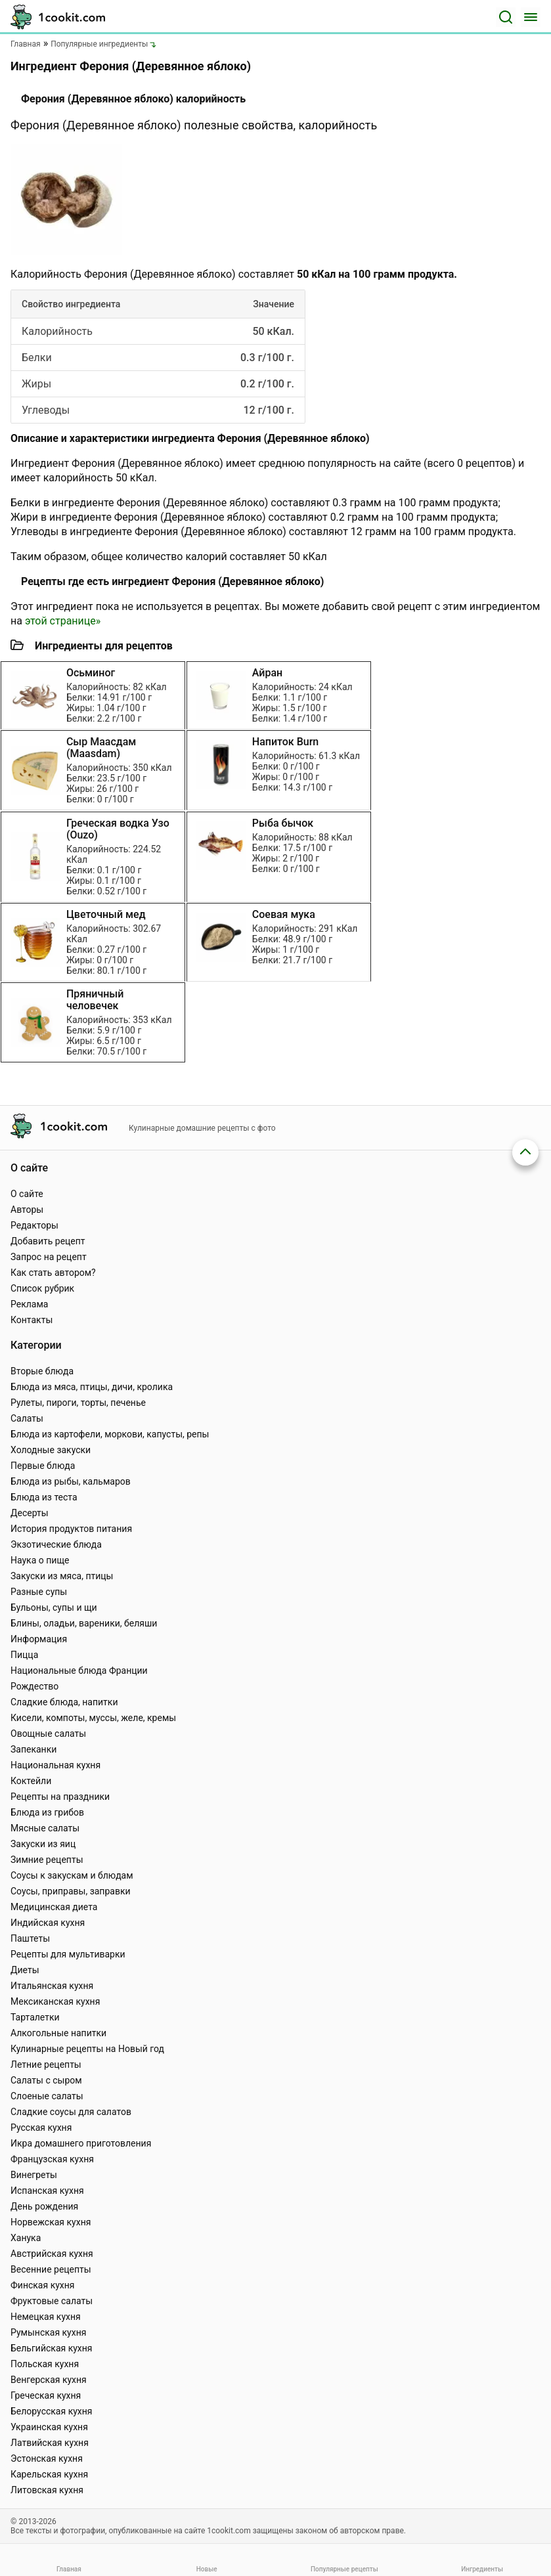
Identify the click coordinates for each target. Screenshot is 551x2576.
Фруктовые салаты (52, 2301)
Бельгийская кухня (52, 2348)
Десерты (30, 1513)
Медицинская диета (54, 1907)
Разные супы (39, 1591)
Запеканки (33, 1749)
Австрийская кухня (52, 2253)
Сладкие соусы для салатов (71, 2112)
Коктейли (31, 1781)
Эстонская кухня (47, 2458)
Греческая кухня (46, 2395)
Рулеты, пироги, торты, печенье (78, 1402)
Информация (39, 1639)
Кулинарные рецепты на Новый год (87, 2048)
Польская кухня (45, 2364)
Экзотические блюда (56, 1544)
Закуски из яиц (43, 1844)
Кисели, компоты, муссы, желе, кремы (93, 1718)
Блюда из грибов (47, 1812)
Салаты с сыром (46, 2080)
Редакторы (34, 1225)
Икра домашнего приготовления (81, 2143)
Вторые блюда (42, 1371)
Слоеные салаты (47, 2096)
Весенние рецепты (51, 2269)
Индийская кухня (48, 1922)
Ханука (26, 2238)
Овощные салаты (48, 1733)
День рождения (44, 2206)
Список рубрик (42, 1288)
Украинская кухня (49, 2427)
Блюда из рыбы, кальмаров (71, 1481)
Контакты (32, 1320)
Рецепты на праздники (60, 1796)
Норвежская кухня (51, 2222)
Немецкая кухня (46, 2316)
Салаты (27, 1418)
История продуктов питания (71, 1528)
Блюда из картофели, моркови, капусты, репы (110, 1434)
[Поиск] (506, 17)
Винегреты (34, 2175)
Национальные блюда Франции (79, 1670)
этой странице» (62, 621)
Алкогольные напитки (58, 2033)
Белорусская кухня (52, 2411)
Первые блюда (43, 1465)
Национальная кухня (55, 1765)
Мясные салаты (45, 1828)
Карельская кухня (49, 2474)
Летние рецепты (46, 2064)
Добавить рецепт (48, 1241)
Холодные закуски (51, 1450)
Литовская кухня (47, 2490)
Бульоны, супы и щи (54, 1607)
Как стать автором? (53, 1272)
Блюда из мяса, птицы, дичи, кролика (92, 1387)
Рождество (34, 1686)
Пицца (24, 1654)
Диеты (25, 1970)
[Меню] (530, 17)
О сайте (27, 1194)
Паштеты (30, 1938)
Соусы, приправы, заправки (71, 1891)
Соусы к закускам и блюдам (72, 1875)
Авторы (27, 1209)
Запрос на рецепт (49, 1257)
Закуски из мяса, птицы (62, 1576)
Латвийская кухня (50, 2442)
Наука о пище (40, 1560)
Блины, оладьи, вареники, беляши (84, 1623)
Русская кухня (41, 2127)
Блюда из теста (44, 1497)
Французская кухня (52, 2159)
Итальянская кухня (52, 1985)
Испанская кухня (47, 2190)
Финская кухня (43, 2285)
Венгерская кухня (49, 2379)
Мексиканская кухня (55, 2001)
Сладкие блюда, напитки (64, 1702)
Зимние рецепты (47, 1859)
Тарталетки (35, 2017)
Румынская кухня (48, 2332)
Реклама (29, 1304)
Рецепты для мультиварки (68, 1954)
